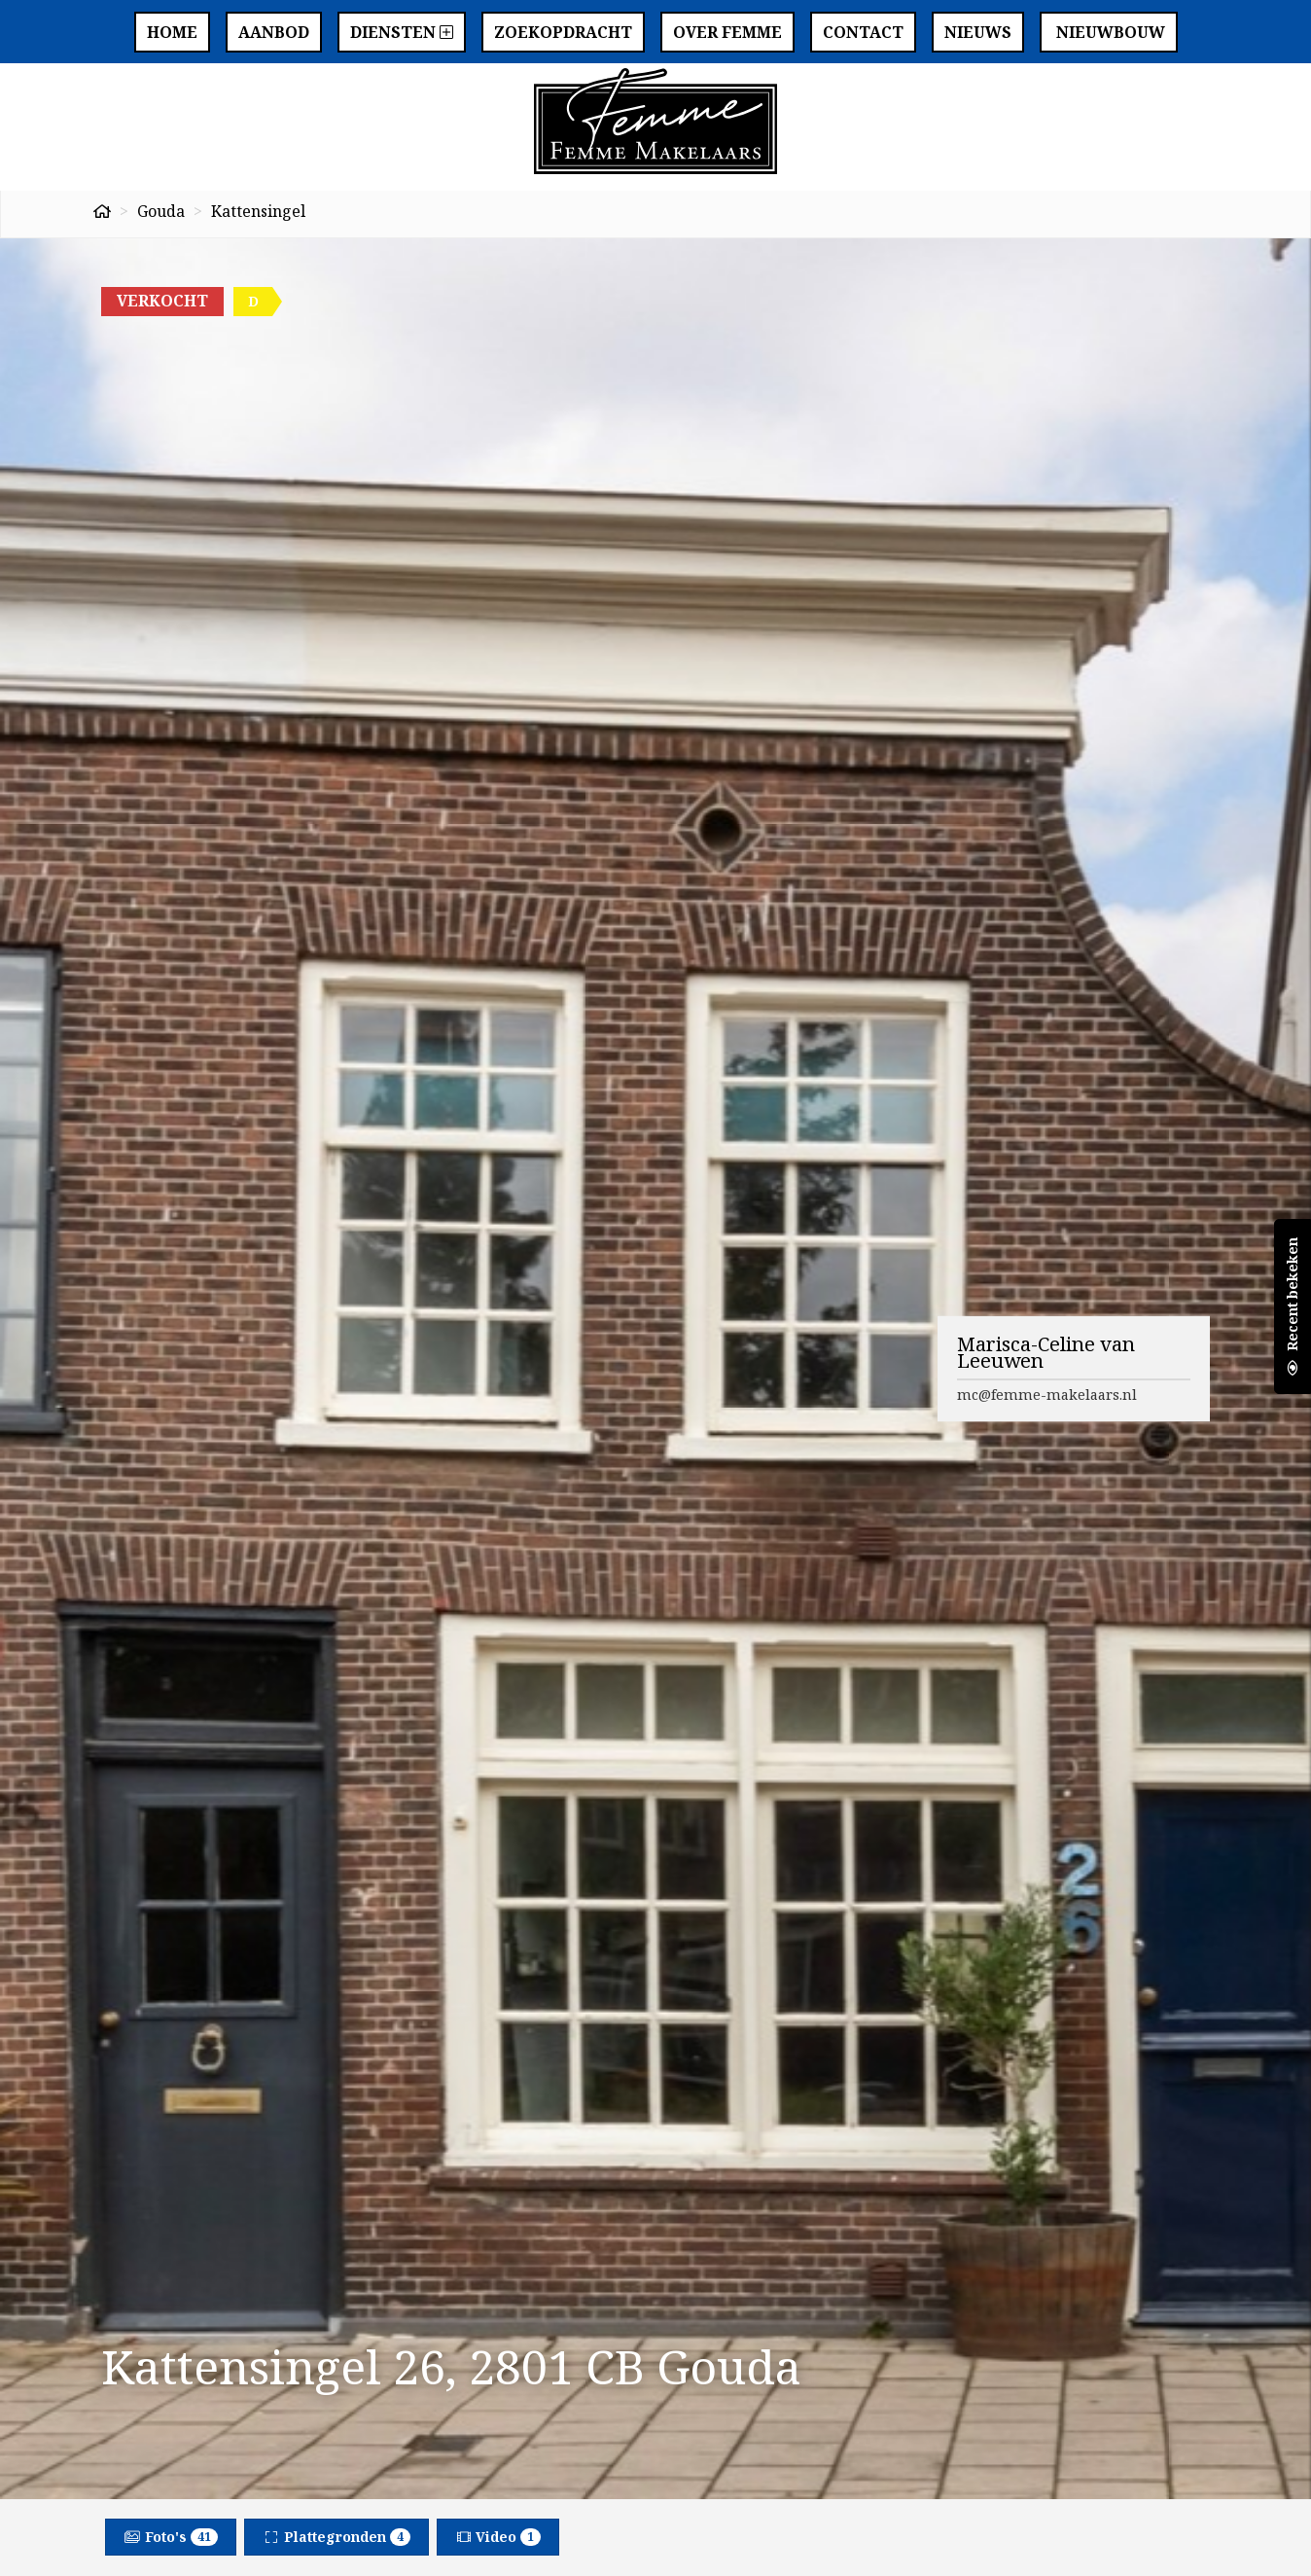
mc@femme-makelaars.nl (1047, 1393)
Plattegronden (336, 2536)
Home (172, 32)
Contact (863, 32)
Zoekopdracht (563, 32)
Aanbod (273, 32)
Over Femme (727, 32)
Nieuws (977, 32)
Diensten (401, 32)
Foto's (171, 2536)
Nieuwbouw (1108, 32)
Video (498, 2536)
